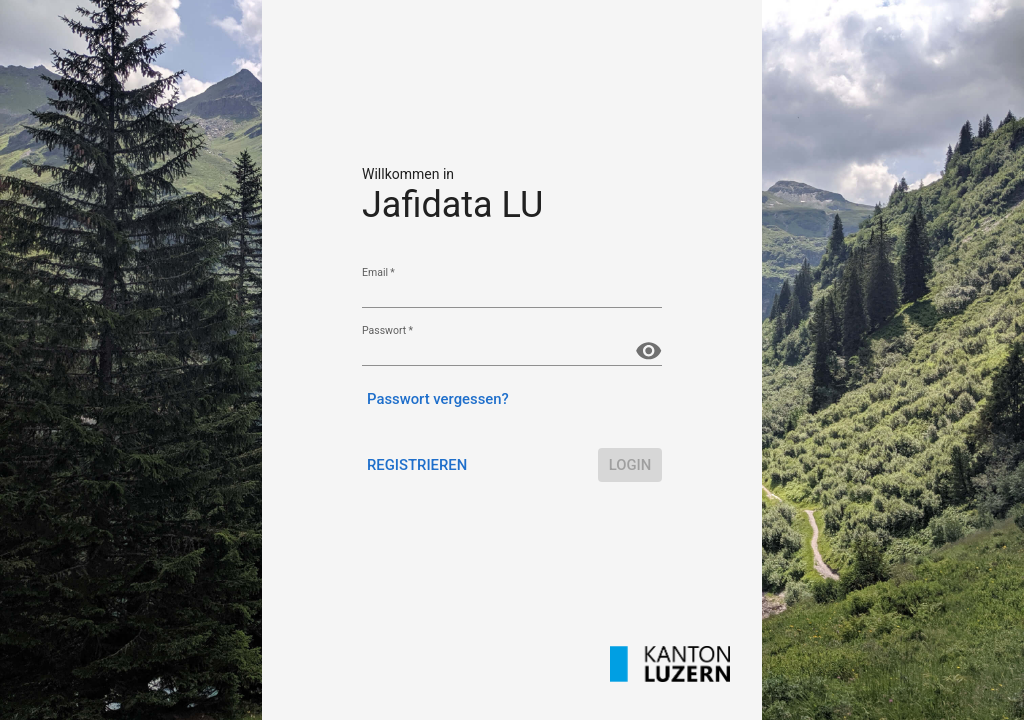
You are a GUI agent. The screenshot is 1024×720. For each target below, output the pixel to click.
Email (378, 272)
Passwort (387, 330)
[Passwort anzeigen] (648, 350)
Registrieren (417, 465)
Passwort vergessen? (438, 399)
